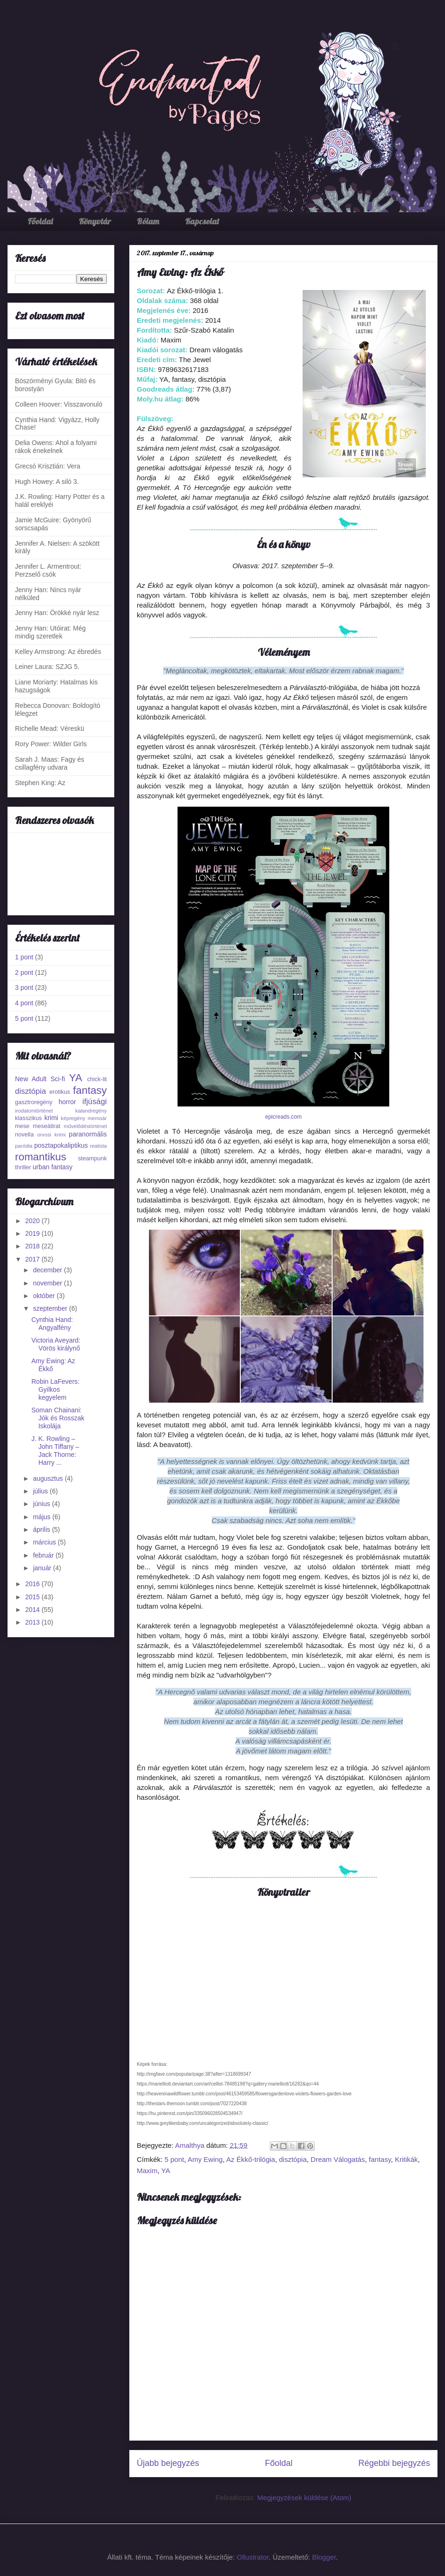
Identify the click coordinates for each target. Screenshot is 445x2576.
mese (22, 1126)
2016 (33, 1584)
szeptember (51, 1308)
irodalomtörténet (34, 1111)
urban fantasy (53, 1167)
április (42, 1529)
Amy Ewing (204, 2159)
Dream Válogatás (338, 2159)
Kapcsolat (202, 221)
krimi (51, 1117)
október (45, 1295)
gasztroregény (33, 1102)
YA (165, 2171)
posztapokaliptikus (61, 1145)
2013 (33, 1622)
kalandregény (91, 1111)
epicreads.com (283, 1117)
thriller (23, 1167)
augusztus (49, 1478)
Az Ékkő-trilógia (250, 2159)
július (41, 1491)
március (45, 1542)
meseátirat (46, 1126)
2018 (33, 1246)
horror (67, 1102)
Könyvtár (95, 221)
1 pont (24, 957)
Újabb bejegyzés (168, 2463)
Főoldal (40, 221)
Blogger (324, 2557)
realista (98, 1146)
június (42, 1503)
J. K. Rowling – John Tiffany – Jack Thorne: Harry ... (55, 1450)
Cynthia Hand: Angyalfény (52, 1323)
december (48, 1270)
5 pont (174, 2159)
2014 (33, 1609)
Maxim (147, 2171)
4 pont (24, 1003)
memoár (97, 1118)
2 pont (24, 972)
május (42, 1517)
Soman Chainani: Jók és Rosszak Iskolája (57, 1418)
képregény (73, 1118)
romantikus (41, 1157)
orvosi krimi (51, 1134)
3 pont (24, 987)
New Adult (30, 1079)
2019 (33, 1233)
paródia (23, 1146)
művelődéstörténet (85, 1126)
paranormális (88, 1134)
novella (24, 1134)
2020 (33, 1221)
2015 (33, 1597)
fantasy (380, 2159)
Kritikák (406, 2159)
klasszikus (28, 1118)
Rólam (148, 221)
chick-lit (97, 1079)
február (44, 1555)
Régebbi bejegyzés (394, 2463)
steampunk (92, 1158)
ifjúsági (94, 1101)
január (43, 1568)
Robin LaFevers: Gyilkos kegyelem (55, 1389)
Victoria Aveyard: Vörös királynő (56, 1344)
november (48, 1283)
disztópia (293, 2159)
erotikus (60, 1092)
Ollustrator (252, 2557)
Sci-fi (58, 1079)
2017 (33, 1259)
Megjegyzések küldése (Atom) (304, 2498)
